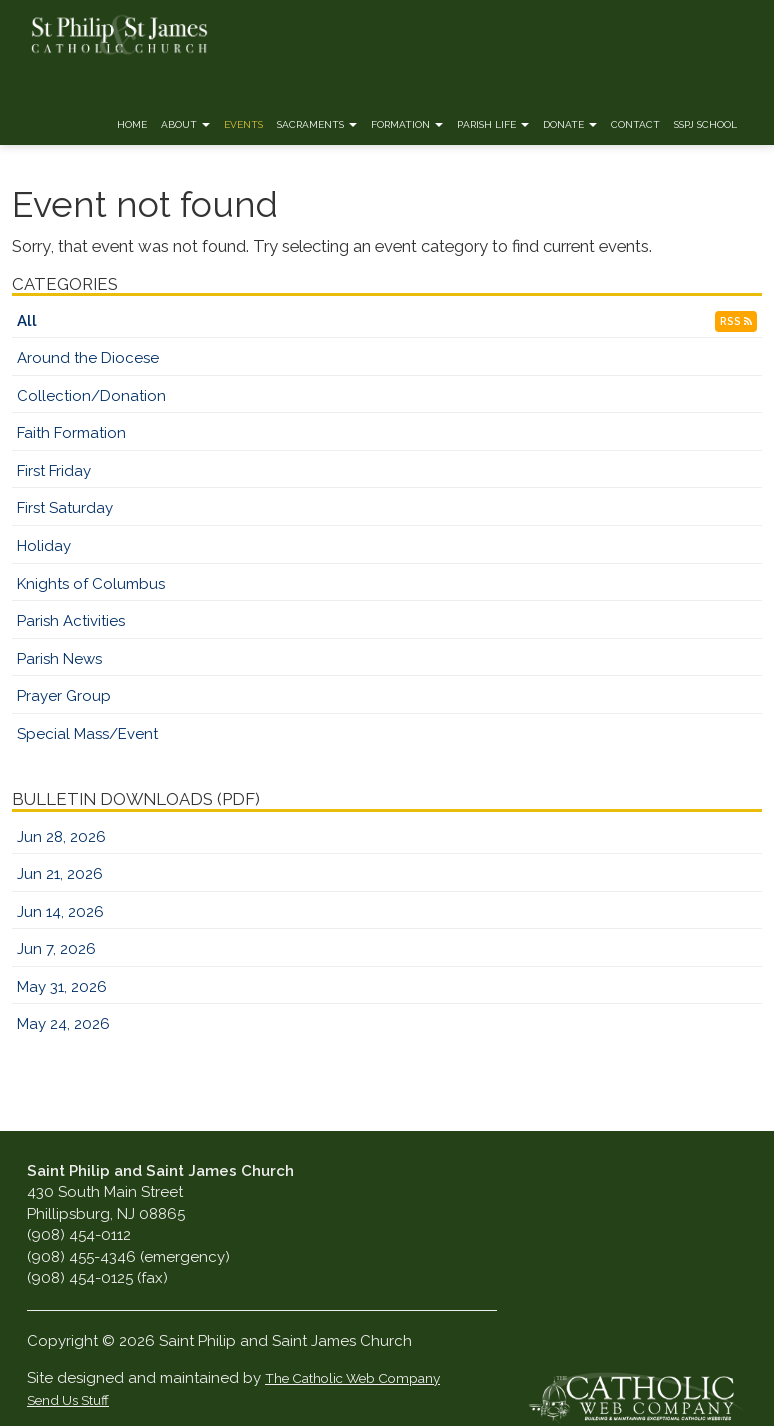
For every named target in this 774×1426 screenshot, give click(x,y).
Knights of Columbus (91, 584)
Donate (570, 124)
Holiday (44, 546)
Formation (407, 124)
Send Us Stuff (68, 1400)
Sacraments (317, 124)
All (27, 321)
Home (132, 124)
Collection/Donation (91, 396)
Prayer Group (64, 696)
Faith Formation (71, 433)
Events (243, 124)
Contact (635, 124)
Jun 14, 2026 (60, 912)
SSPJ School (705, 124)
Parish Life (493, 124)
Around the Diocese (88, 358)
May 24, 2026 (63, 1024)
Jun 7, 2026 (56, 949)
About (185, 124)
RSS (736, 321)
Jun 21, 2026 (60, 874)
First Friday (54, 471)
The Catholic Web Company (352, 1378)
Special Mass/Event (87, 734)
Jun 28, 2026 (61, 837)
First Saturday (65, 508)
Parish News (59, 659)
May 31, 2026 (62, 987)
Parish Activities (71, 621)
